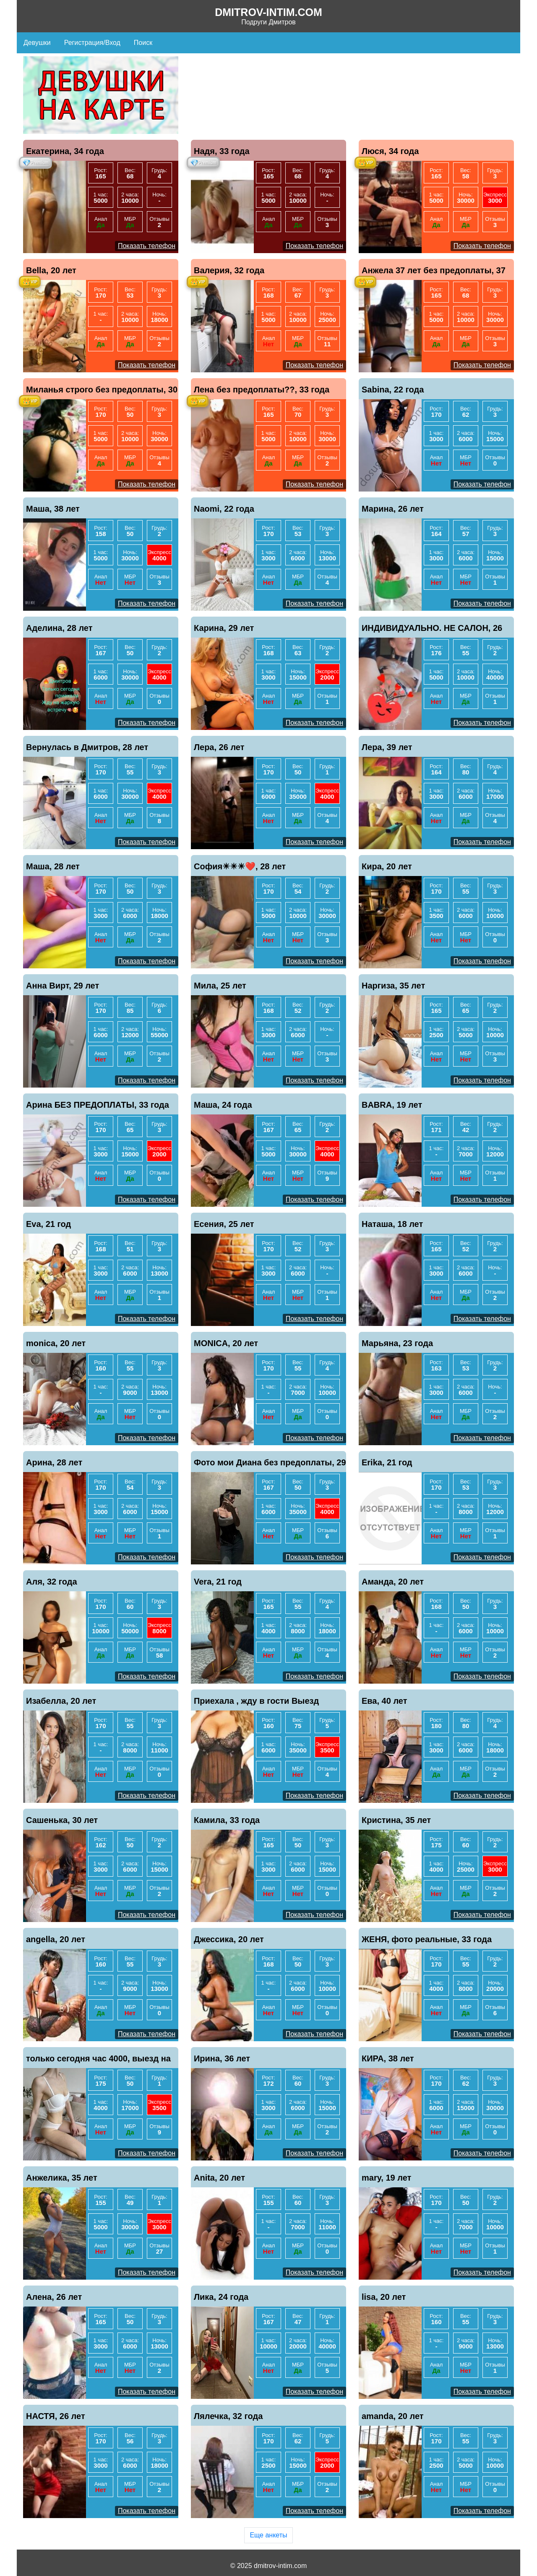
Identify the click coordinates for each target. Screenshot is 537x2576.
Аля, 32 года (51, 1581)
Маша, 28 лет (53, 866)
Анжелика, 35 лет (61, 2177)
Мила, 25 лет (220, 985)
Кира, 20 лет (387, 866)
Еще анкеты (268, 2535)
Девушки (37, 42)
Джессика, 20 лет (229, 1939)
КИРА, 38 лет (388, 2058)
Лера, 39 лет (387, 747)
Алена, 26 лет (54, 2296)
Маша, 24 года (223, 1104)
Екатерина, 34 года (65, 151)
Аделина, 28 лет (59, 628)
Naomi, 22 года (224, 508)
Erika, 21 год (387, 1462)
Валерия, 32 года (229, 270)
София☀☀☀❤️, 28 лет (240, 866)
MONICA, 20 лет (226, 1343)
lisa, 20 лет (384, 2296)
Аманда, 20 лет (393, 1581)
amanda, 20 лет (393, 2416)
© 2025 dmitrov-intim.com (268, 2565)
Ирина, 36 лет (222, 2058)
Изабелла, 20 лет (61, 1700)
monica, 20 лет (56, 1343)
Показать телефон (146, 245)
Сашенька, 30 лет (62, 1820)
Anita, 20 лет (219, 2177)
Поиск (143, 42)
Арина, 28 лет (54, 1462)
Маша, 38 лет (53, 508)
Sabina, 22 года (393, 389)
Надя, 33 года (222, 151)
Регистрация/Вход (92, 42)
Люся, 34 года (390, 151)
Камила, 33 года (227, 1820)
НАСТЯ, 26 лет (55, 2416)
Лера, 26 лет (219, 747)
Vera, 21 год (218, 1581)
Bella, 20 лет (51, 270)
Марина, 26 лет (393, 508)
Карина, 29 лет (224, 628)
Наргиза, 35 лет (393, 985)
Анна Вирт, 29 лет (62, 985)
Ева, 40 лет (384, 1700)
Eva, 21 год (48, 1224)
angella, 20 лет (55, 1939)
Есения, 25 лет (224, 1224)
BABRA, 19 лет (392, 1104)
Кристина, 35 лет (396, 1820)
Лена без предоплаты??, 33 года (261, 389)
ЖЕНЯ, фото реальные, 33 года (427, 1939)
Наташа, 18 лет (392, 1224)
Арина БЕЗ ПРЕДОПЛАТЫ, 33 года (97, 1104)
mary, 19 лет (386, 2177)
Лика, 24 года (221, 2296)
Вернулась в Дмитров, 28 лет (87, 747)
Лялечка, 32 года (228, 2416)
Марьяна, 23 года (397, 1343)
